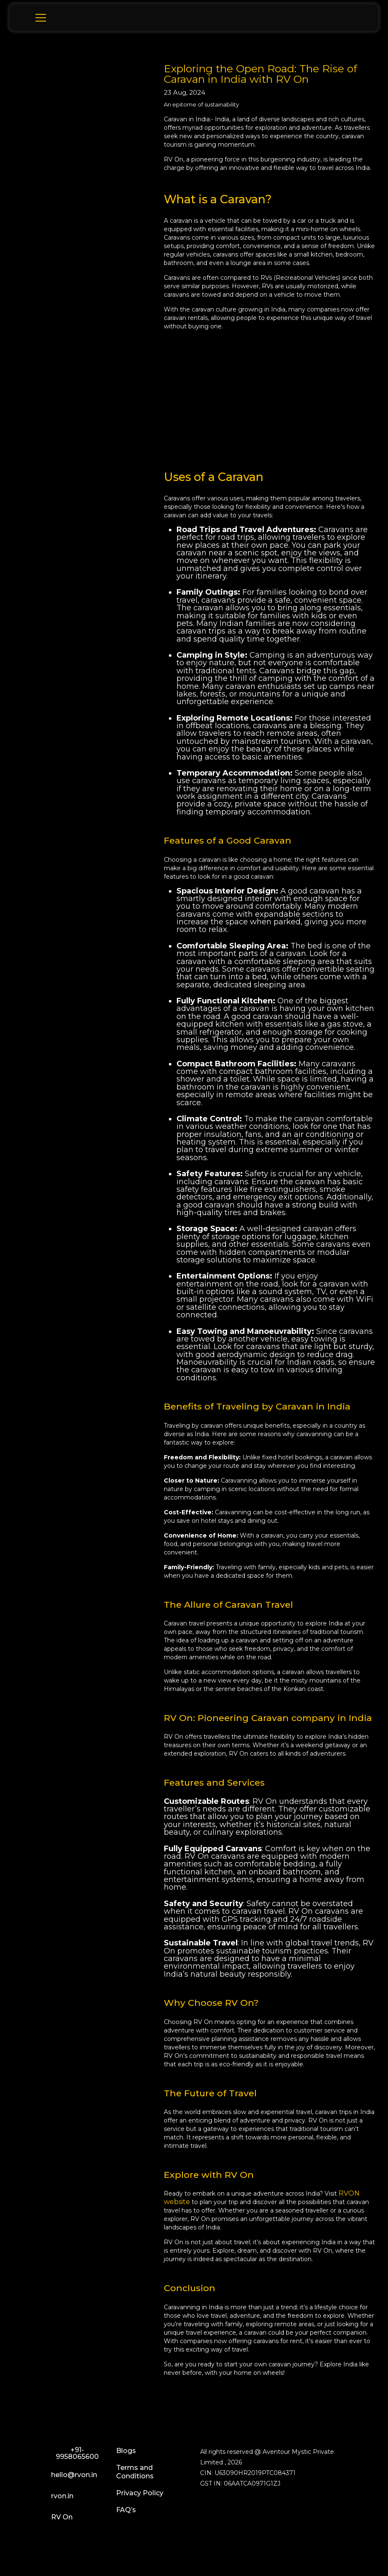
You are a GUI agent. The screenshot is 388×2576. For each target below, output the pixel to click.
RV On (52, 2519)
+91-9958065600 (65, 2454)
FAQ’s (126, 2510)
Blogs (126, 2451)
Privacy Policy (139, 2493)
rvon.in (52, 2497)
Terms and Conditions (135, 2472)
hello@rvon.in (64, 2476)
